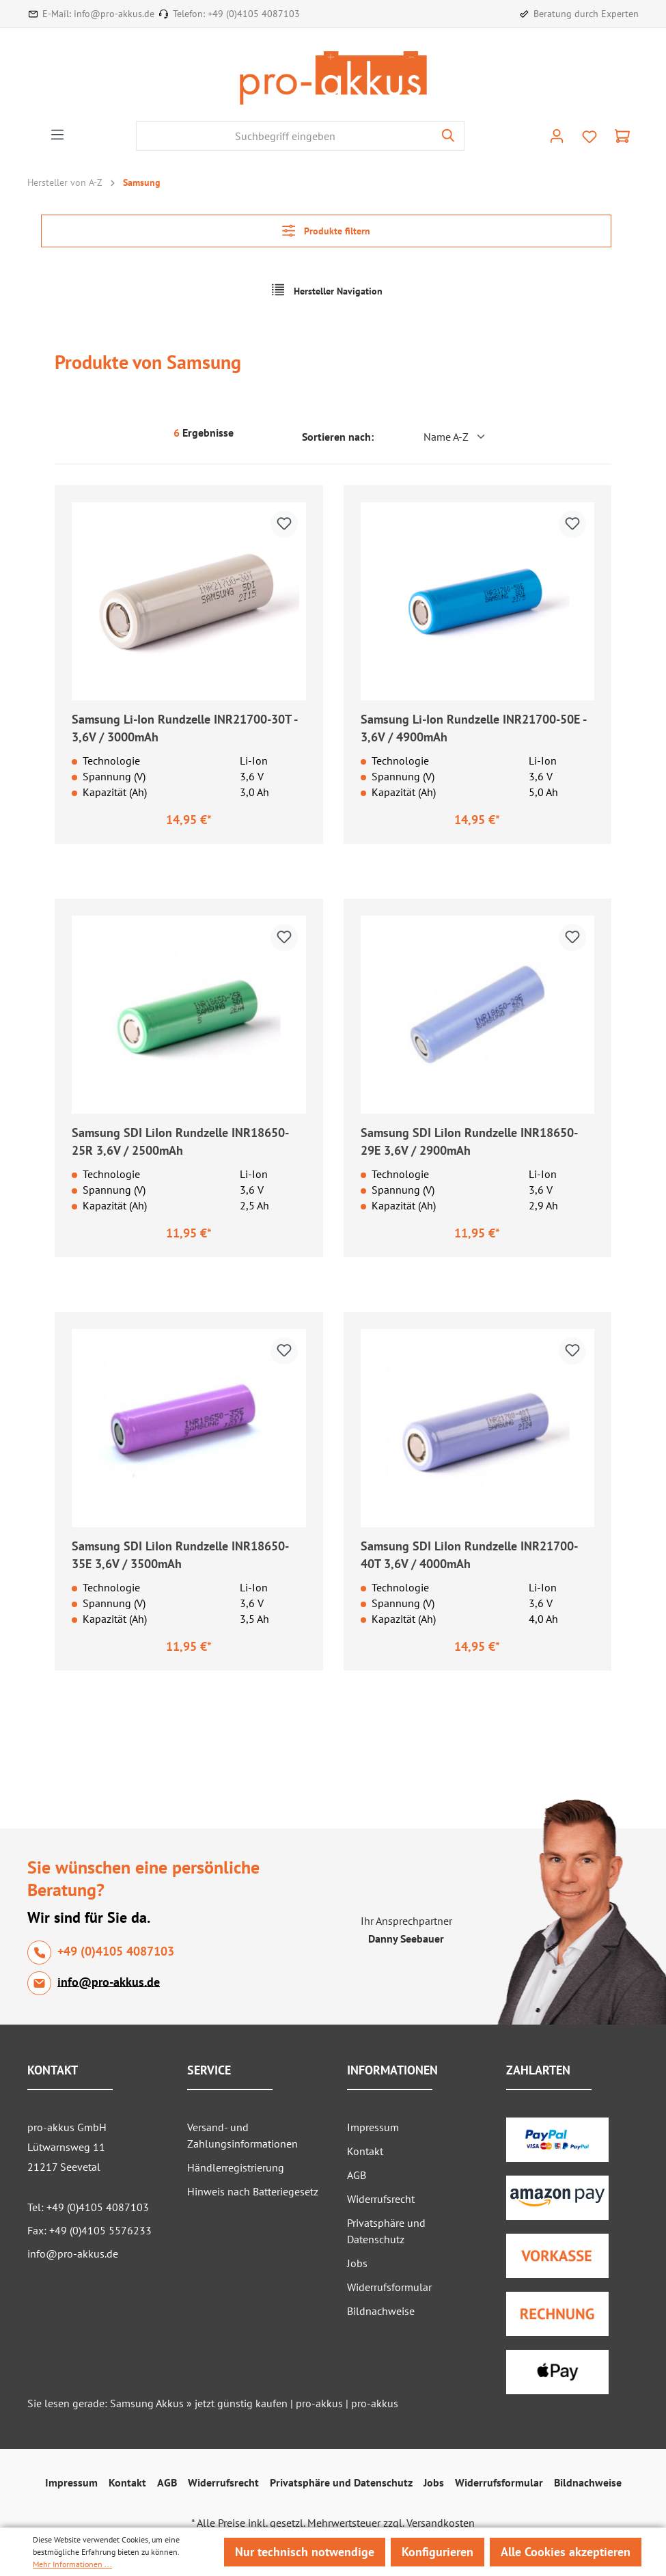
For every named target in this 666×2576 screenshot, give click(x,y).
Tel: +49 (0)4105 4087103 (88, 2207)
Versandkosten (440, 2523)
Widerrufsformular (389, 2287)
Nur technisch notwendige (304, 2552)
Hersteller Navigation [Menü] (326, 289)
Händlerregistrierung (235, 2167)
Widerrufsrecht (381, 2199)
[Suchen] (448, 136)
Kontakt (365, 2151)
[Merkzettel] (589, 136)
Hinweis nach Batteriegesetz (252, 2191)
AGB (356, 2175)
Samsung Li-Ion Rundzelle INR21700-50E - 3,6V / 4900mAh (473, 728)
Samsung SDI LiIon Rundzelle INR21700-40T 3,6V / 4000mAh (469, 1555)
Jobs (357, 2263)
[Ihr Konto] (556, 136)
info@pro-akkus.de (114, 14)
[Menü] (57, 134)
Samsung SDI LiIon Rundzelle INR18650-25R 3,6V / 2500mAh (180, 1141)
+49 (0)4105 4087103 (254, 14)
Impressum (373, 2127)
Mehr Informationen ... (72, 2564)
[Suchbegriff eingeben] (284, 136)
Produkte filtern (326, 230)
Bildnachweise (381, 2311)
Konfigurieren (437, 2552)
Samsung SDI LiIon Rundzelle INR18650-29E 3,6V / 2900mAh (469, 1141)
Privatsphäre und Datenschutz (341, 2482)
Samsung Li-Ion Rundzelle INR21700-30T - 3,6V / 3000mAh (184, 728)
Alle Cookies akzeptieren (565, 2552)
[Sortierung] (434, 437)
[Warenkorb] (622, 136)
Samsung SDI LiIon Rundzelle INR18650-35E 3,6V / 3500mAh (180, 1555)
